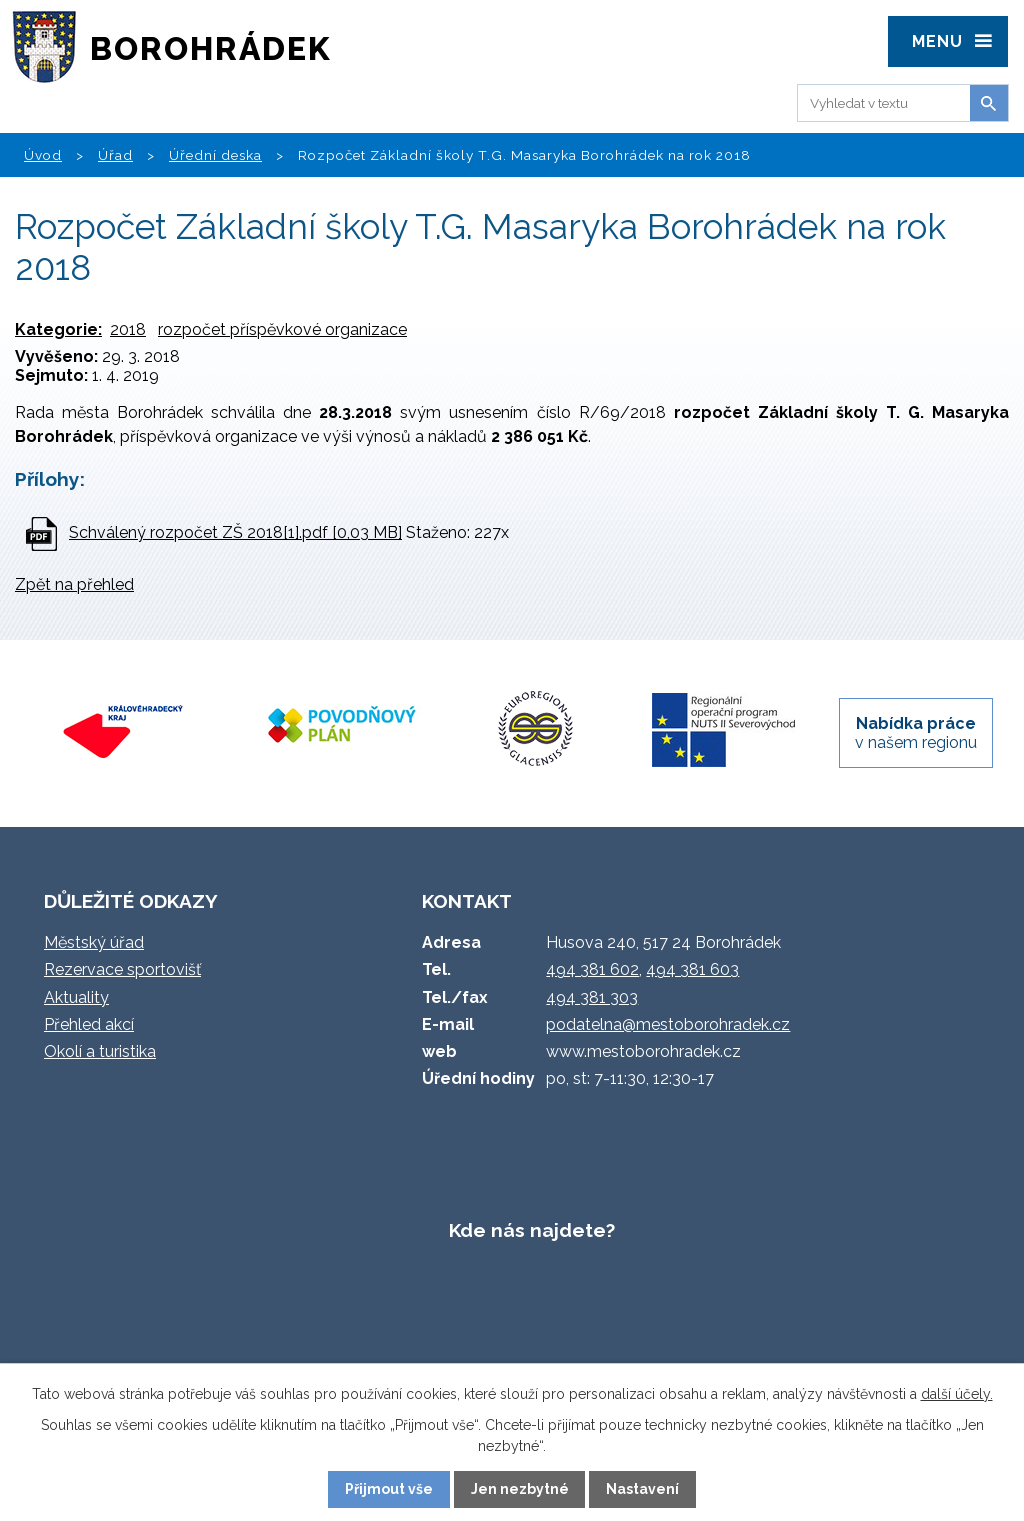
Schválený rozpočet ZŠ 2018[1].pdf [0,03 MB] (235, 532)
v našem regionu (916, 733)
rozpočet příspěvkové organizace (282, 329)
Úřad (115, 155)
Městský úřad (94, 942)
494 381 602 (592, 969)
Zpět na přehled (74, 584)
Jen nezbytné (520, 1489)
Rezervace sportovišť (122, 969)
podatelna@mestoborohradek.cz (668, 1024)
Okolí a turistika (100, 1051)
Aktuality (76, 997)
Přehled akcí (89, 1024)
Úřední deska (215, 155)
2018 (128, 329)
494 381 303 (592, 997)
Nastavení (642, 1489)
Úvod (43, 155)
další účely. (957, 1394)
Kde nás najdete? (532, 1230)
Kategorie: (58, 329)
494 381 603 (692, 969)
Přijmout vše (389, 1489)
